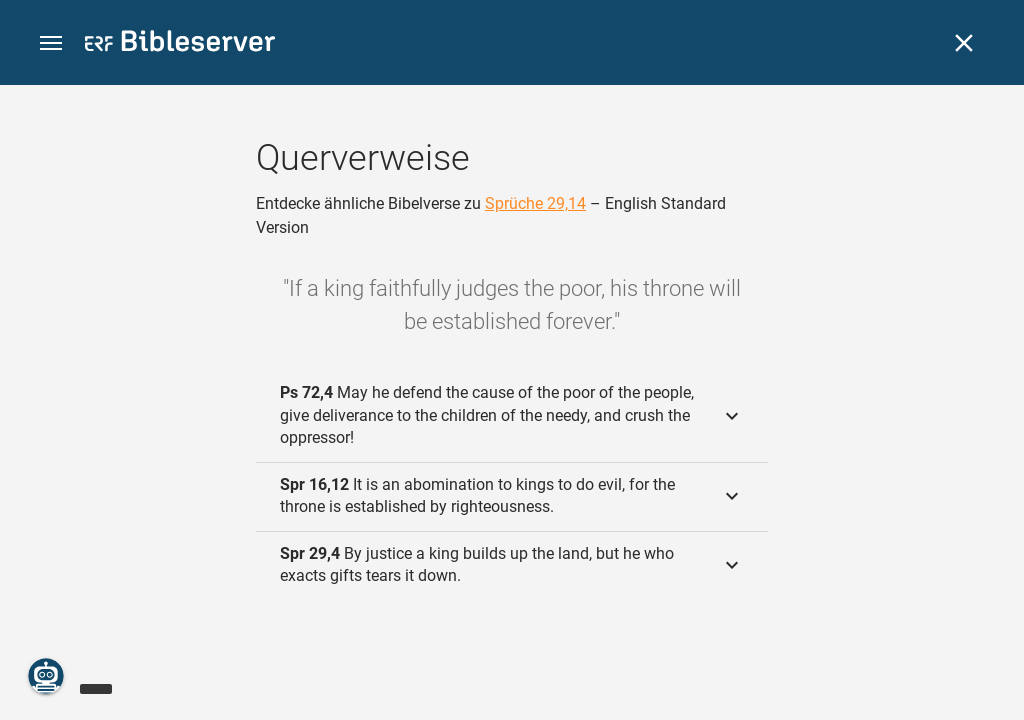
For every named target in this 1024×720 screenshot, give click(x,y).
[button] (51, 43)
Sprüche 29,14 (535, 203)
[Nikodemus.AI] (46, 676)
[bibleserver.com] (180, 44)
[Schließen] (964, 43)
